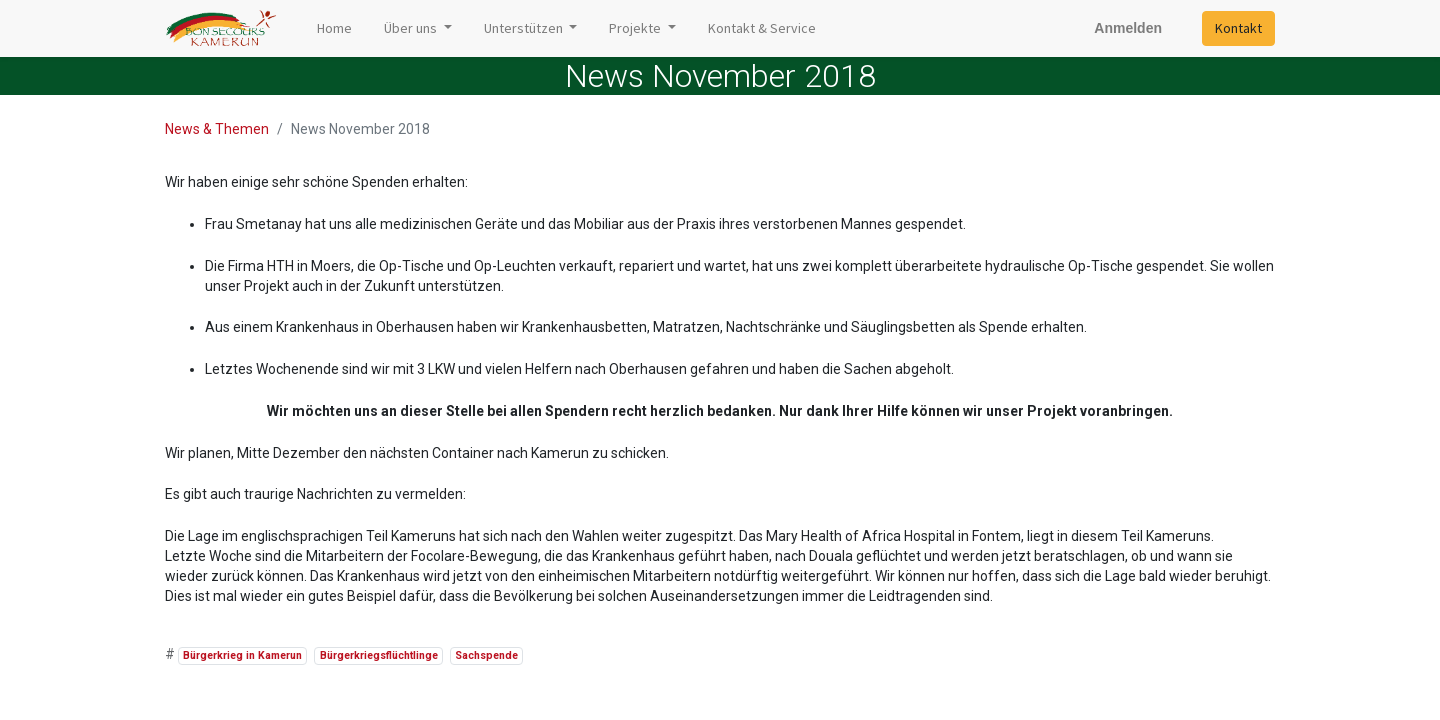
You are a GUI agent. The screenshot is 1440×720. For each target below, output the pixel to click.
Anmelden (1128, 28)
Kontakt (1238, 28)
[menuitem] (334, 28)
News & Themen (217, 129)
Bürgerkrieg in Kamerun (242, 655)
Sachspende (486, 655)
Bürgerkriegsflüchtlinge (379, 655)
